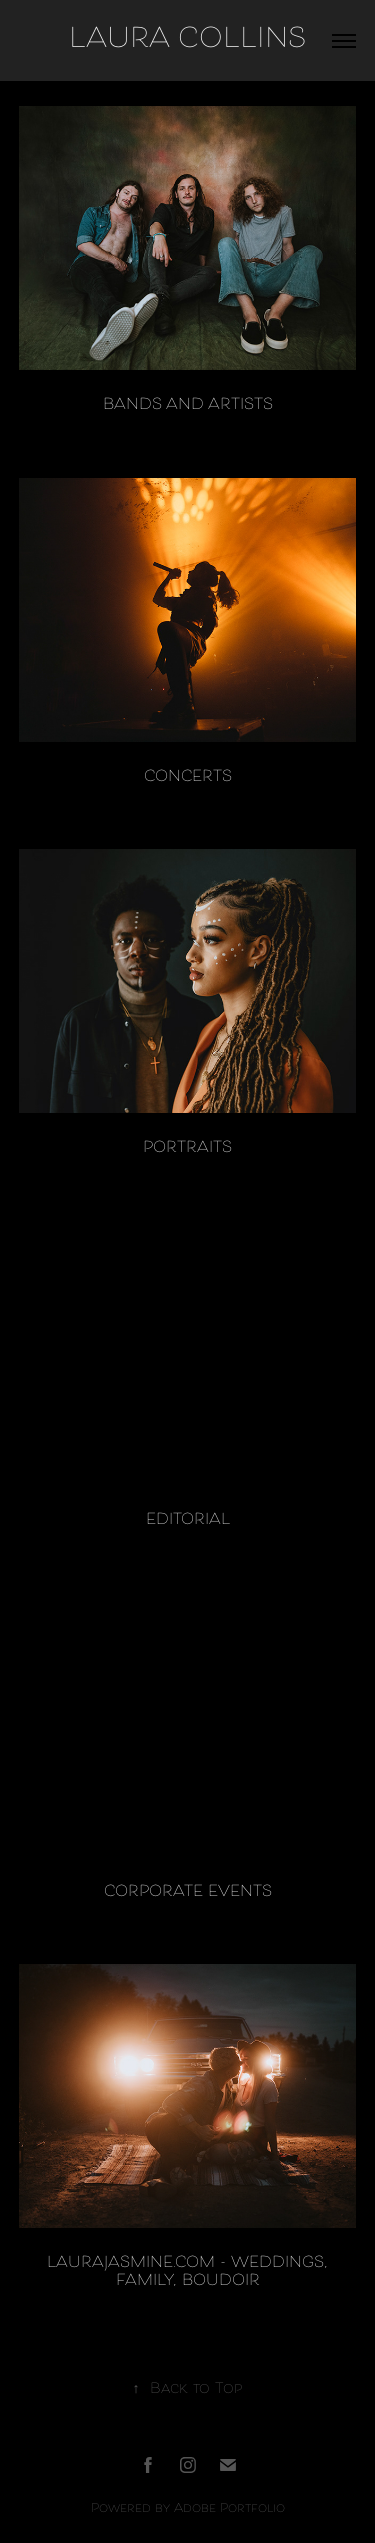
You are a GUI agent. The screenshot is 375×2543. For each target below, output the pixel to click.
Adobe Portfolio (229, 2509)
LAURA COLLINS (187, 40)
